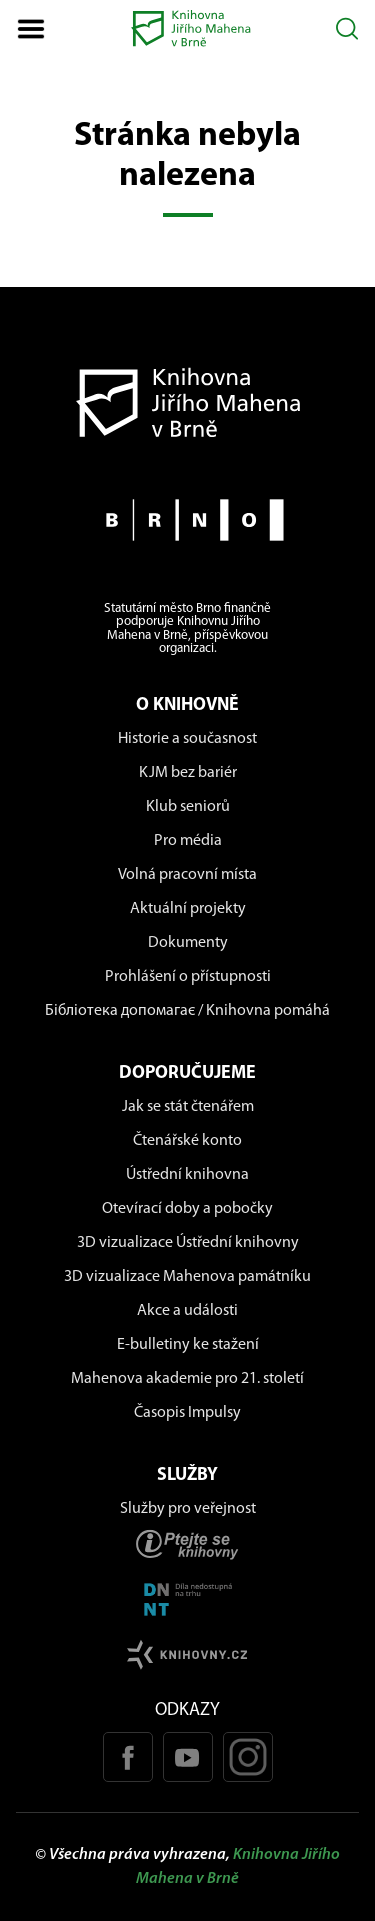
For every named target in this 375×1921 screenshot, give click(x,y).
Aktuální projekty (188, 909)
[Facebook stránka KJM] (128, 1757)
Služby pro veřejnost (188, 1509)
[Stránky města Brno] (187, 520)
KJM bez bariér (188, 773)
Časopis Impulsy (187, 1413)
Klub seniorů (188, 807)
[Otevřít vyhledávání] (347, 28)
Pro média (188, 841)
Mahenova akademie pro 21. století (187, 1379)
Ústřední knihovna (187, 1175)
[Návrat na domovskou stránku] (187, 402)
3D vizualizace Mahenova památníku (187, 1277)
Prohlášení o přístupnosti (188, 977)
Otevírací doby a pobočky (187, 1209)
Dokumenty (188, 943)
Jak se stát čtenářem (188, 1107)
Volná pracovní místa (187, 875)
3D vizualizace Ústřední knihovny (188, 1243)
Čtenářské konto (187, 1141)
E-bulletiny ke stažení (188, 1345)
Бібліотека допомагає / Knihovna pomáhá (187, 1011)
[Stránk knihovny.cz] (187, 1654)
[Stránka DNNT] (187, 1599)
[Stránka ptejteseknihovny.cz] (187, 1544)
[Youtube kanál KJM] (188, 1757)
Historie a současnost (187, 739)
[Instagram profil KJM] (248, 1757)
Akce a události (187, 1311)
